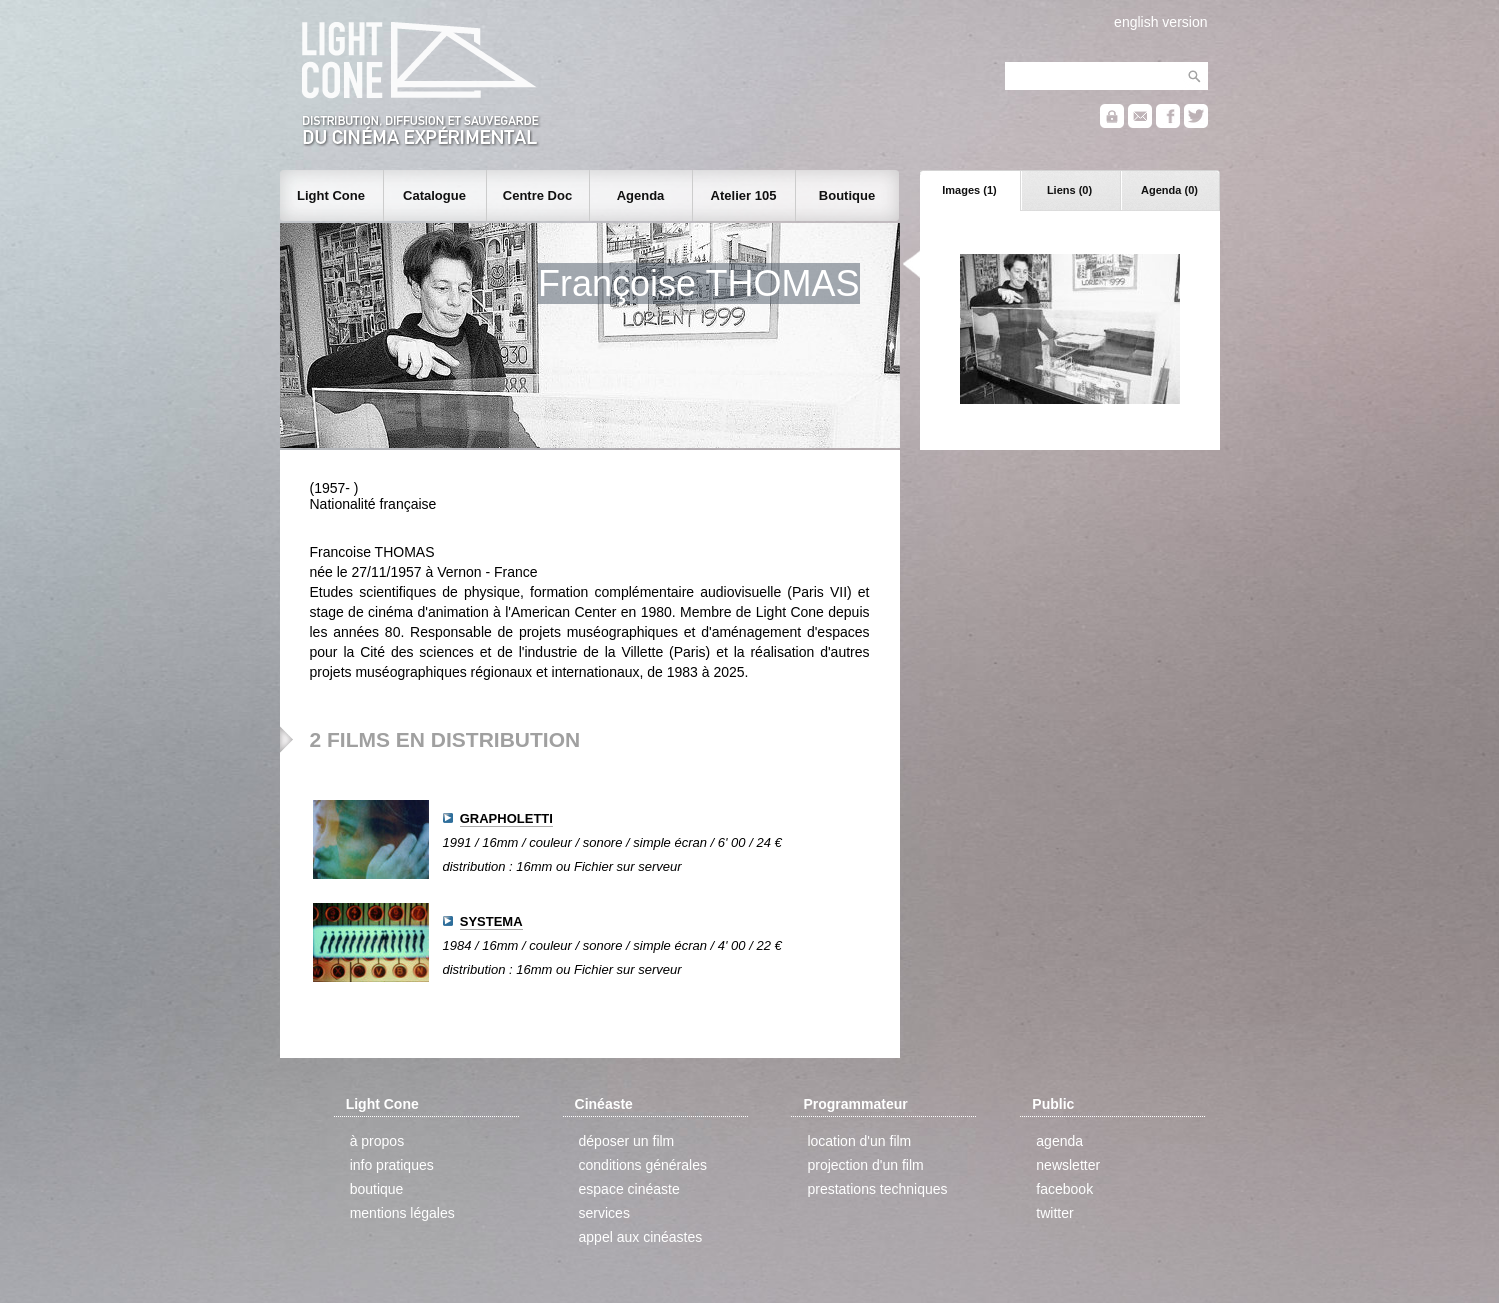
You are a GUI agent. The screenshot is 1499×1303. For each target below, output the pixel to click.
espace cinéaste (629, 1189)
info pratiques (392, 1165)
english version (1160, 22)
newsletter (1068, 1165)
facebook (1064, 1189)
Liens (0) (1069, 190)
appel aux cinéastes (641, 1237)
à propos (377, 1141)
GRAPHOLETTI (506, 818)
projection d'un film (865, 1165)
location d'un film (859, 1141)
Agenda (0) (1169, 190)
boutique (377, 1189)
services (604, 1213)
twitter (1054, 1213)
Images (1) (969, 190)
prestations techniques (877, 1189)
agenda (1059, 1141)
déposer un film (627, 1141)
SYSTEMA (491, 921)
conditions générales (643, 1165)
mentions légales (402, 1213)
